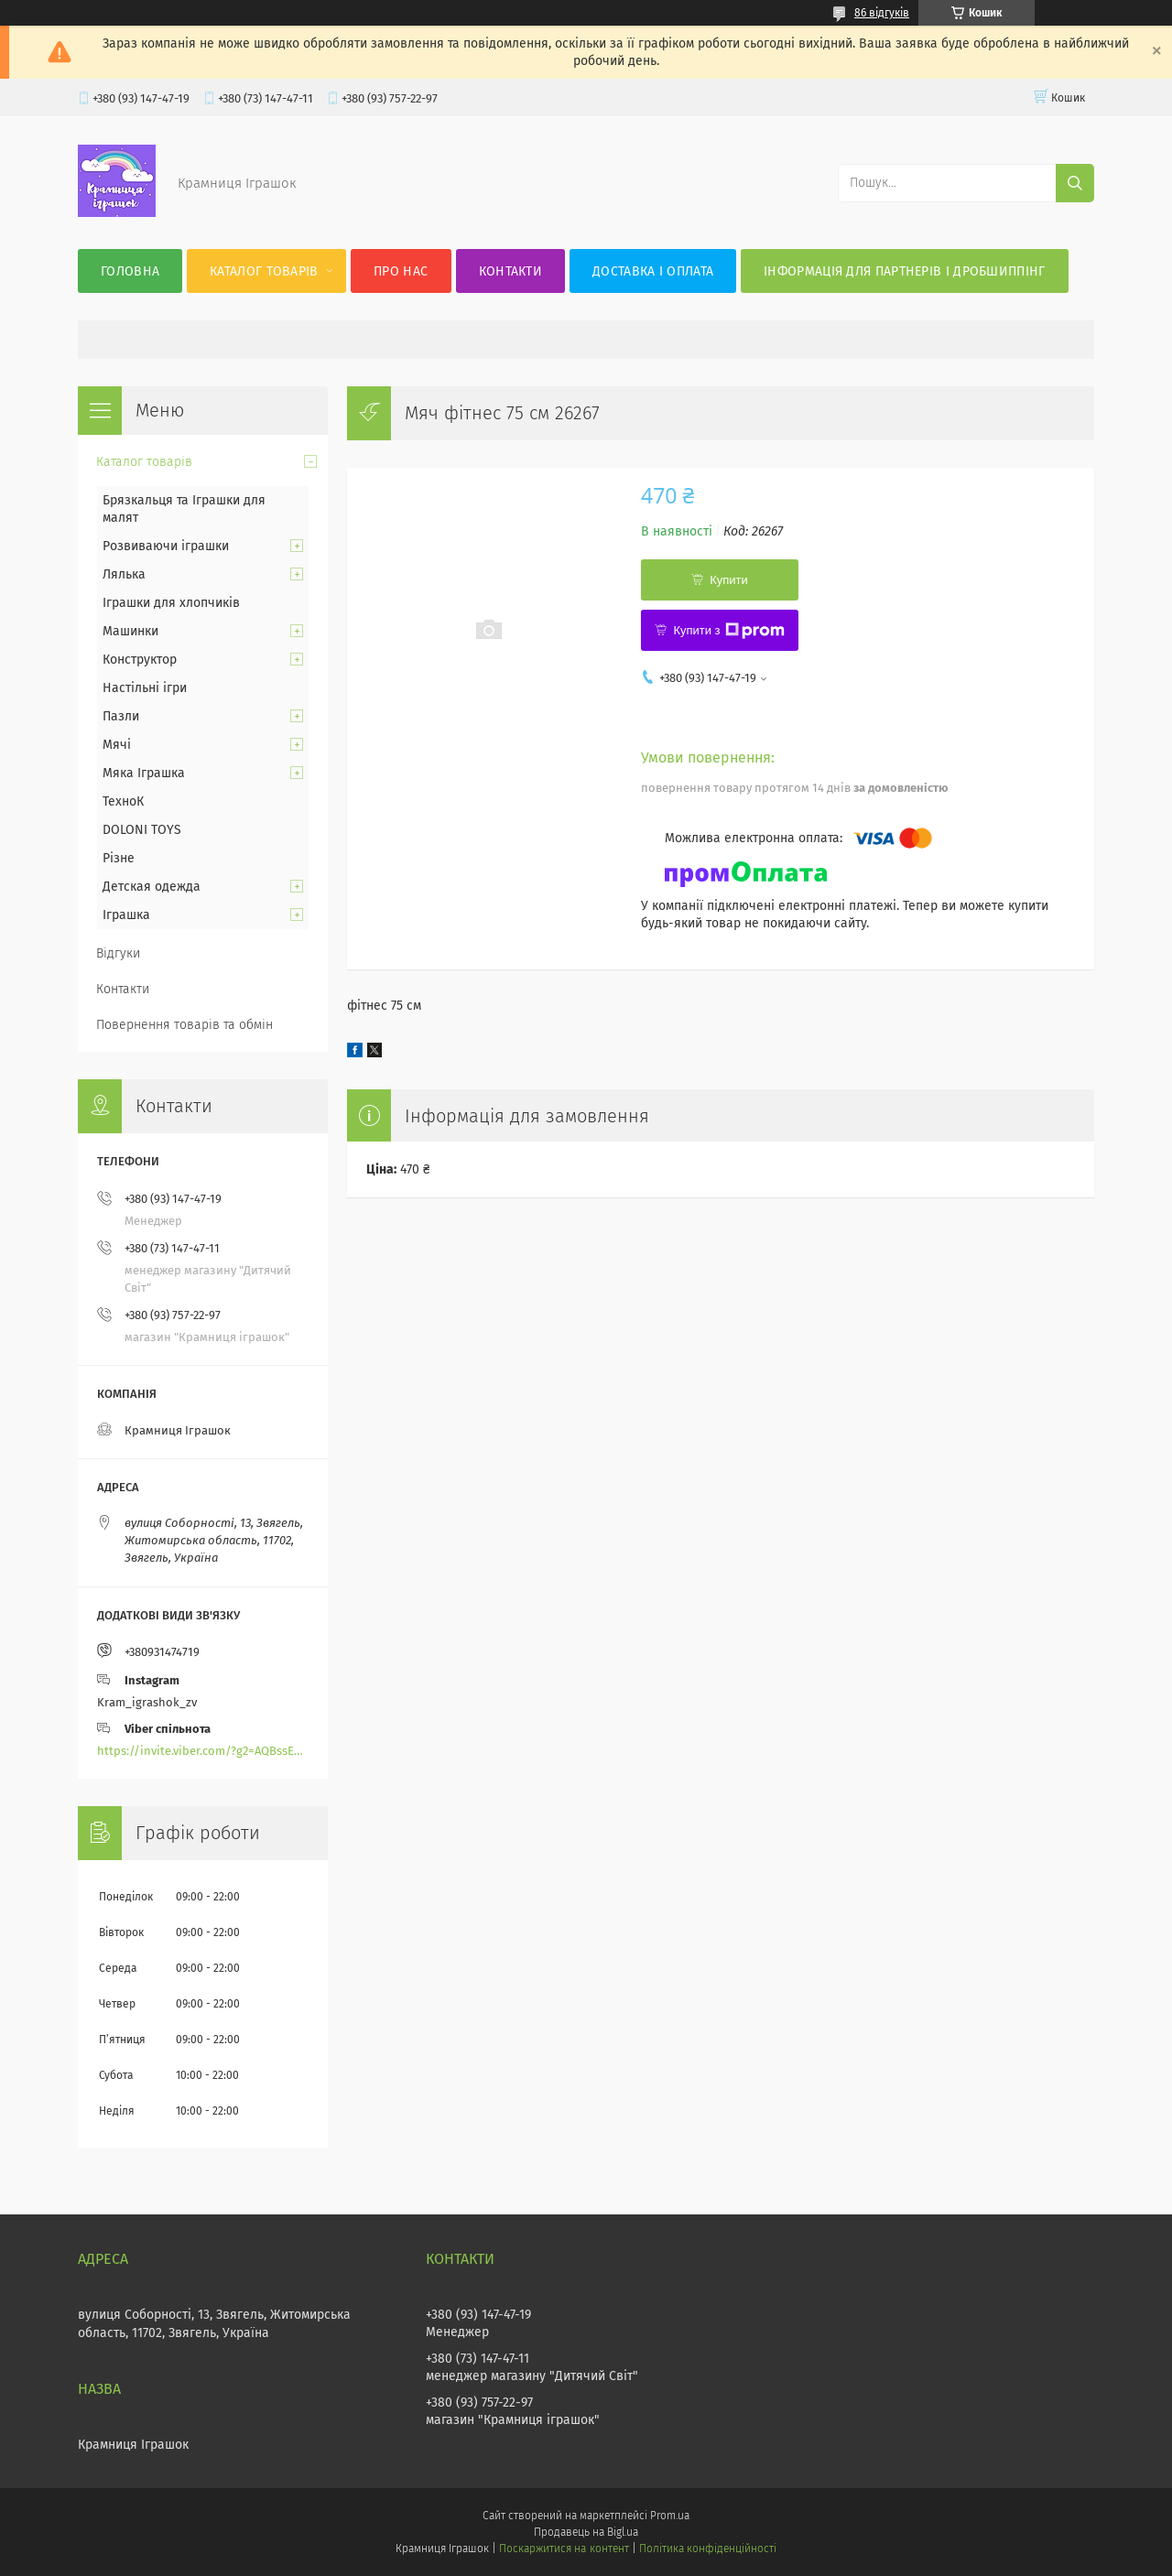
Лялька (124, 574)
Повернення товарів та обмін (184, 1025)
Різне (119, 858)
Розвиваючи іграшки (166, 546)
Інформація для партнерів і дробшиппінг (904, 271)
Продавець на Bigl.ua (586, 2532)
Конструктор (140, 659)
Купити (729, 580)
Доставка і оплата (652, 271)
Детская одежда (152, 886)
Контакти (510, 271)
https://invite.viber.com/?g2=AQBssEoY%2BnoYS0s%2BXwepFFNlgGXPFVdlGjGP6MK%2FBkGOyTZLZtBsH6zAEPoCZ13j (203, 1751)
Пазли (121, 716)
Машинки (130, 631)
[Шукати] (1075, 183)
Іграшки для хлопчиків (171, 603)
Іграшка (126, 915)
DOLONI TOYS (142, 830)
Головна (130, 271)
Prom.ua (669, 2515)
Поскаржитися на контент (563, 2548)
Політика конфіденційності (707, 2548)
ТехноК (123, 801)
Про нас (401, 271)
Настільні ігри (145, 688)
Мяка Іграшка (144, 773)
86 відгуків (881, 12)
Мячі (117, 744)
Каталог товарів (264, 271)
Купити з (728, 630)
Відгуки (118, 953)
